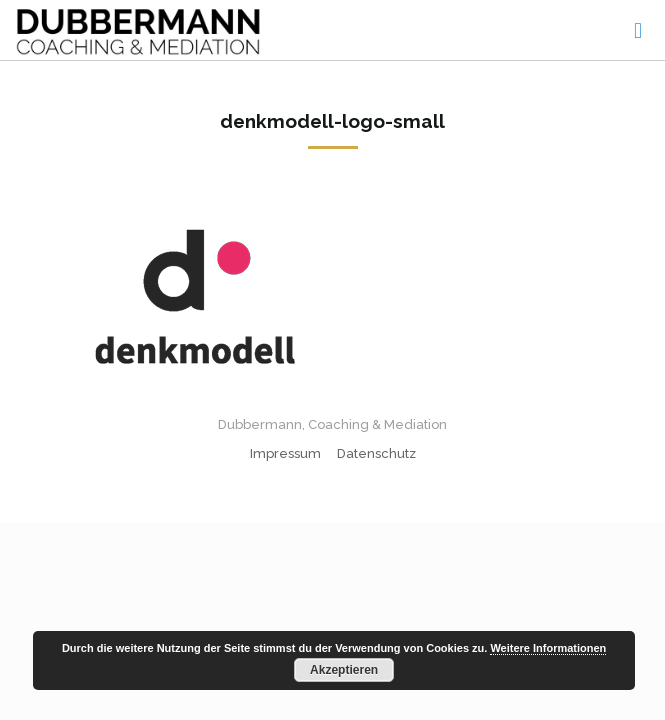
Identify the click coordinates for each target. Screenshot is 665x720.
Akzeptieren (344, 670)
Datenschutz (376, 453)
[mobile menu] (638, 30)
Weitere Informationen (548, 648)
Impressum (285, 453)
